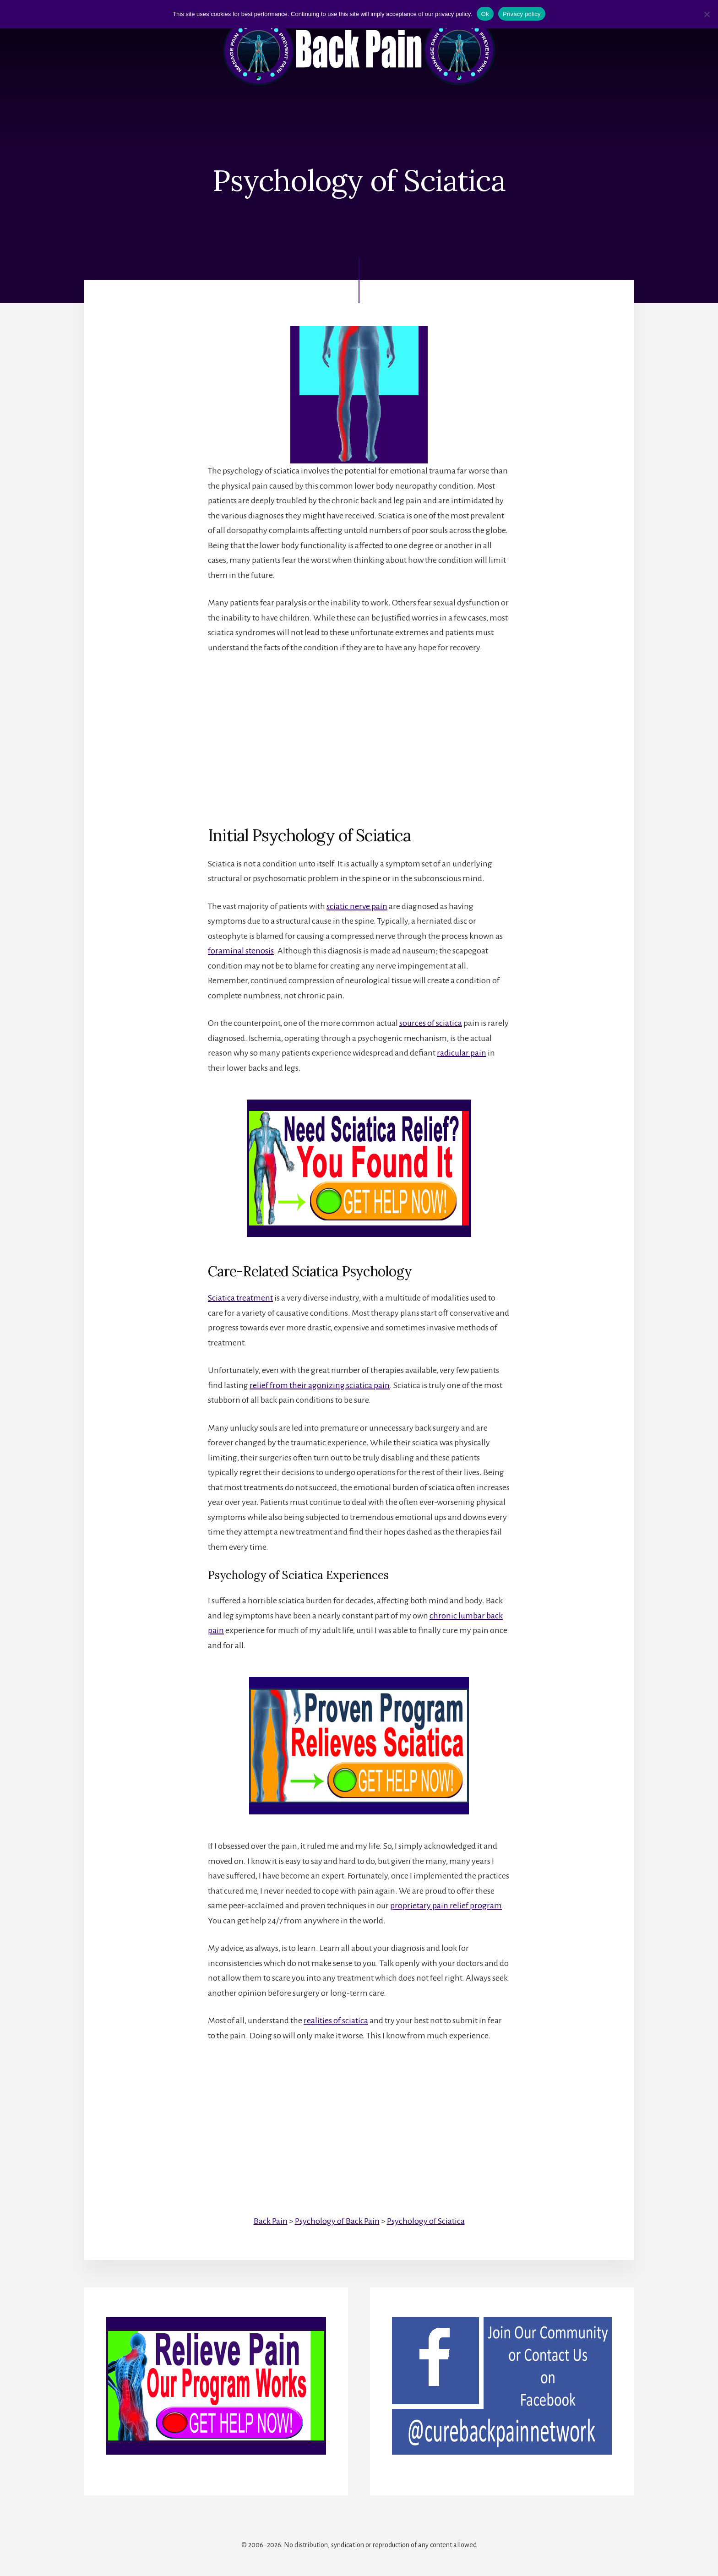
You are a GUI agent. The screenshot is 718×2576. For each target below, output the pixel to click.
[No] (706, 14)
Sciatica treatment (240, 1297)
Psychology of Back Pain (337, 2221)
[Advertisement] (359, 732)
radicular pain (461, 1052)
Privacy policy (522, 14)
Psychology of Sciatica (426, 2221)
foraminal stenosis (241, 950)
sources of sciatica (430, 1023)
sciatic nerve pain (356, 906)
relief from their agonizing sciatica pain (320, 1385)
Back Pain (271, 2221)
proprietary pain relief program (446, 1905)
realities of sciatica (336, 2020)
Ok (485, 14)
